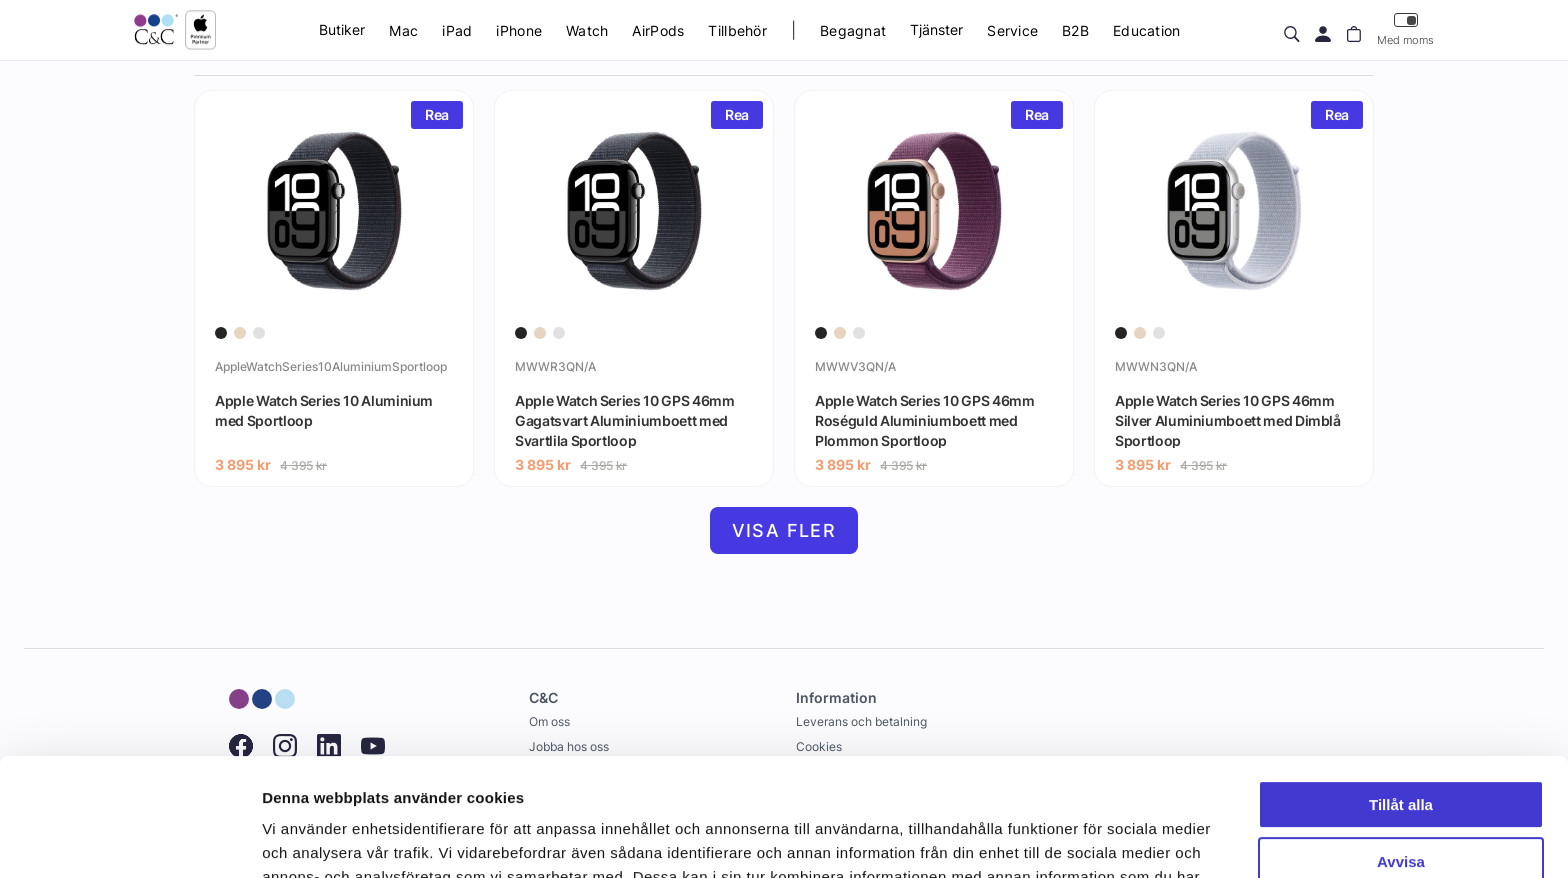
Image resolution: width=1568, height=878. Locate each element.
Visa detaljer (306, 838)
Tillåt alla (1401, 687)
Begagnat (853, 30)
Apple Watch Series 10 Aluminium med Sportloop (324, 410)
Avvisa (1401, 743)
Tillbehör (737, 30)
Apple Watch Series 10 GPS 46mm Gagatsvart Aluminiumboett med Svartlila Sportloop (625, 420)
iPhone (519, 30)
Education (1147, 30)
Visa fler (784, 530)
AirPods (658, 30)
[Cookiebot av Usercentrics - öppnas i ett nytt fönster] (129, 839)
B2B (1075, 30)
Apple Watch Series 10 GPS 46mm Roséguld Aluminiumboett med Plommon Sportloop (925, 420)
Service (1012, 30)
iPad (457, 30)
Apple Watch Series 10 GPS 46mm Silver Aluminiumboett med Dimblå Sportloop (1228, 420)
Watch (587, 30)
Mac (403, 30)
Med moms (1405, 29)
